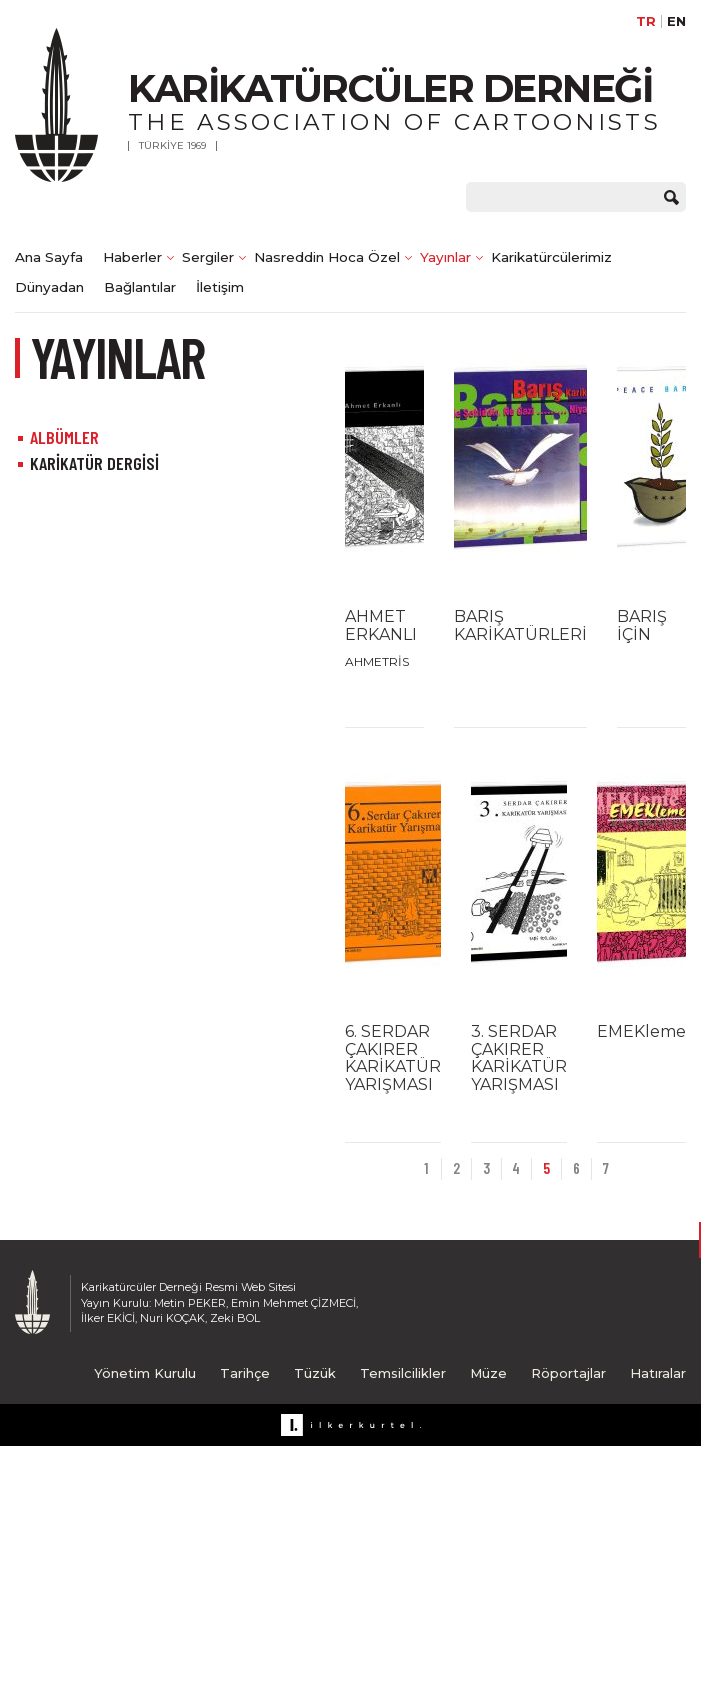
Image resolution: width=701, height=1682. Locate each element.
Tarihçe (245, 1373)
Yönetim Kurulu (145, 1373)
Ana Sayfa (49, 257)
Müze (488, 1373)
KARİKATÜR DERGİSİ (94, 463)
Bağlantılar (140, 287)
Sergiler (208, 257)
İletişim (220, 287)
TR (646, 21)
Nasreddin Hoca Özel (327, 257)
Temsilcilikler (403, 1373)
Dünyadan (49, 287)
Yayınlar (445, 257)
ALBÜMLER (64, 437)
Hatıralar (658, 1373)
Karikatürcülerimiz (551, 257)
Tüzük (315, 1373)
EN (676, 21)
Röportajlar (568, 1373)
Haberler (132, 257)
